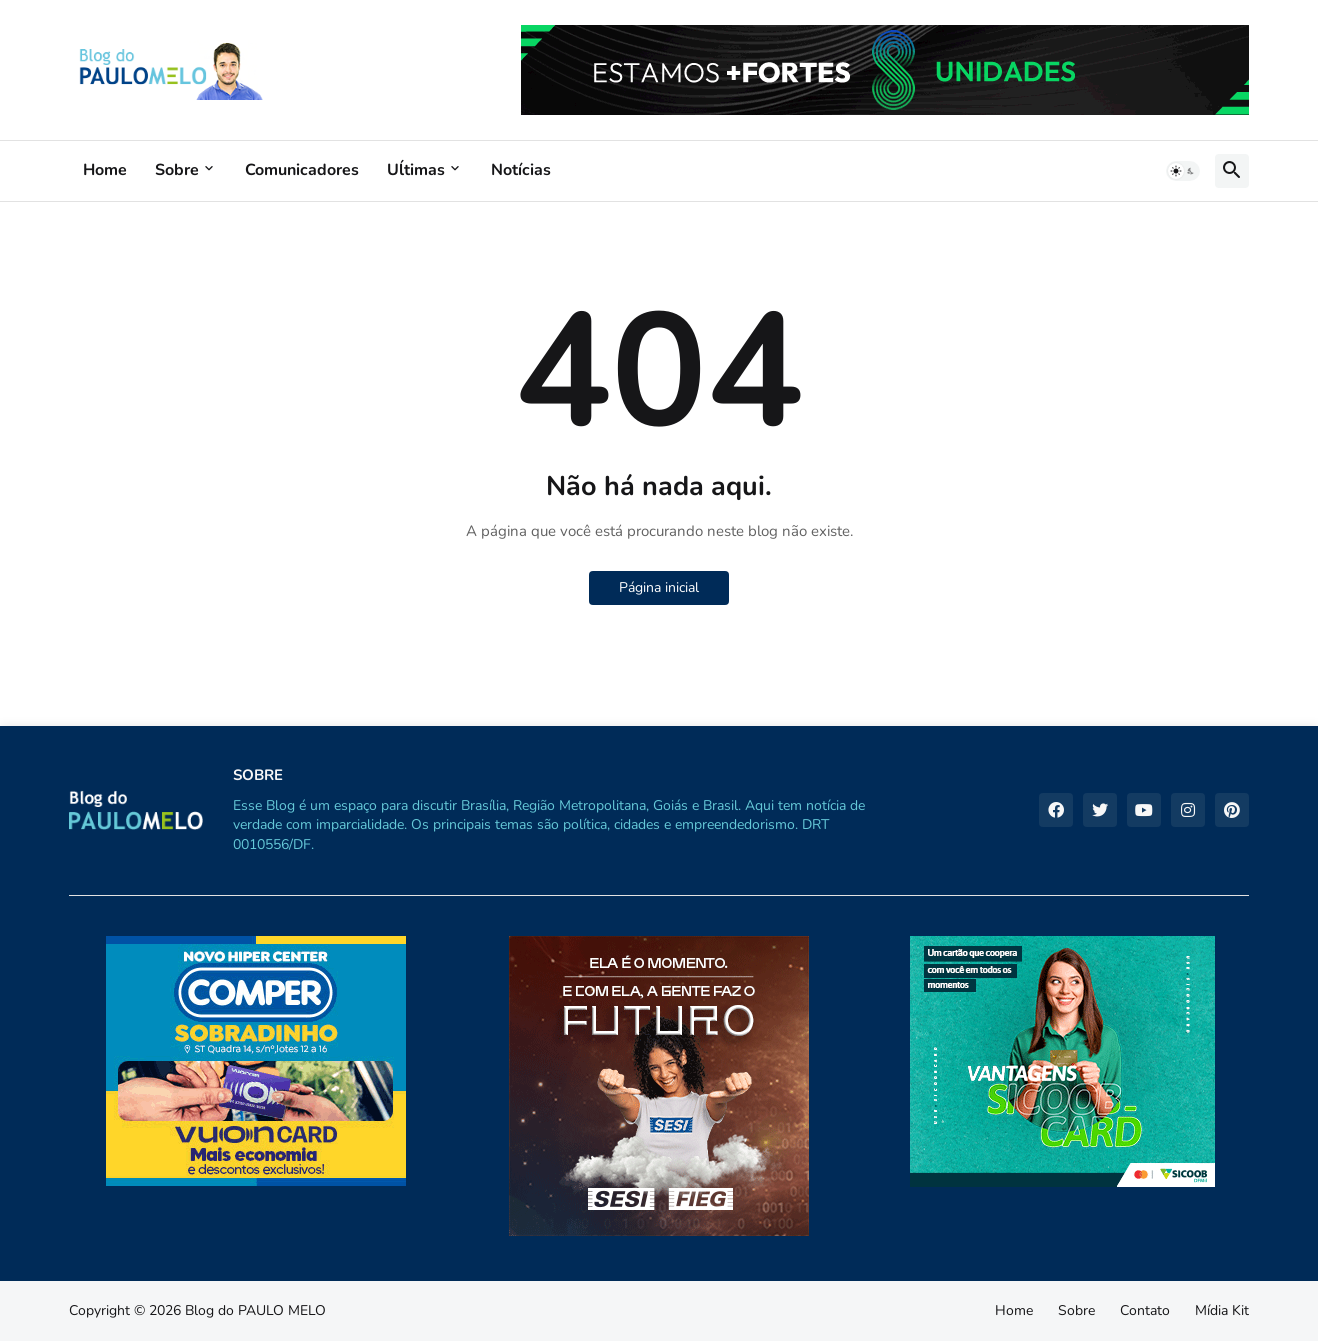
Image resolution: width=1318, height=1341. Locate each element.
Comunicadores (302, 170)
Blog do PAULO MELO (255, 1310)
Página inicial (659, 587)
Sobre (177, 170)
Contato (1145, 1310)
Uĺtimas (416, 170)
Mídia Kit (1222, 1310)
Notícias (521, 170)
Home (105, 170)
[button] (1183, 171)
